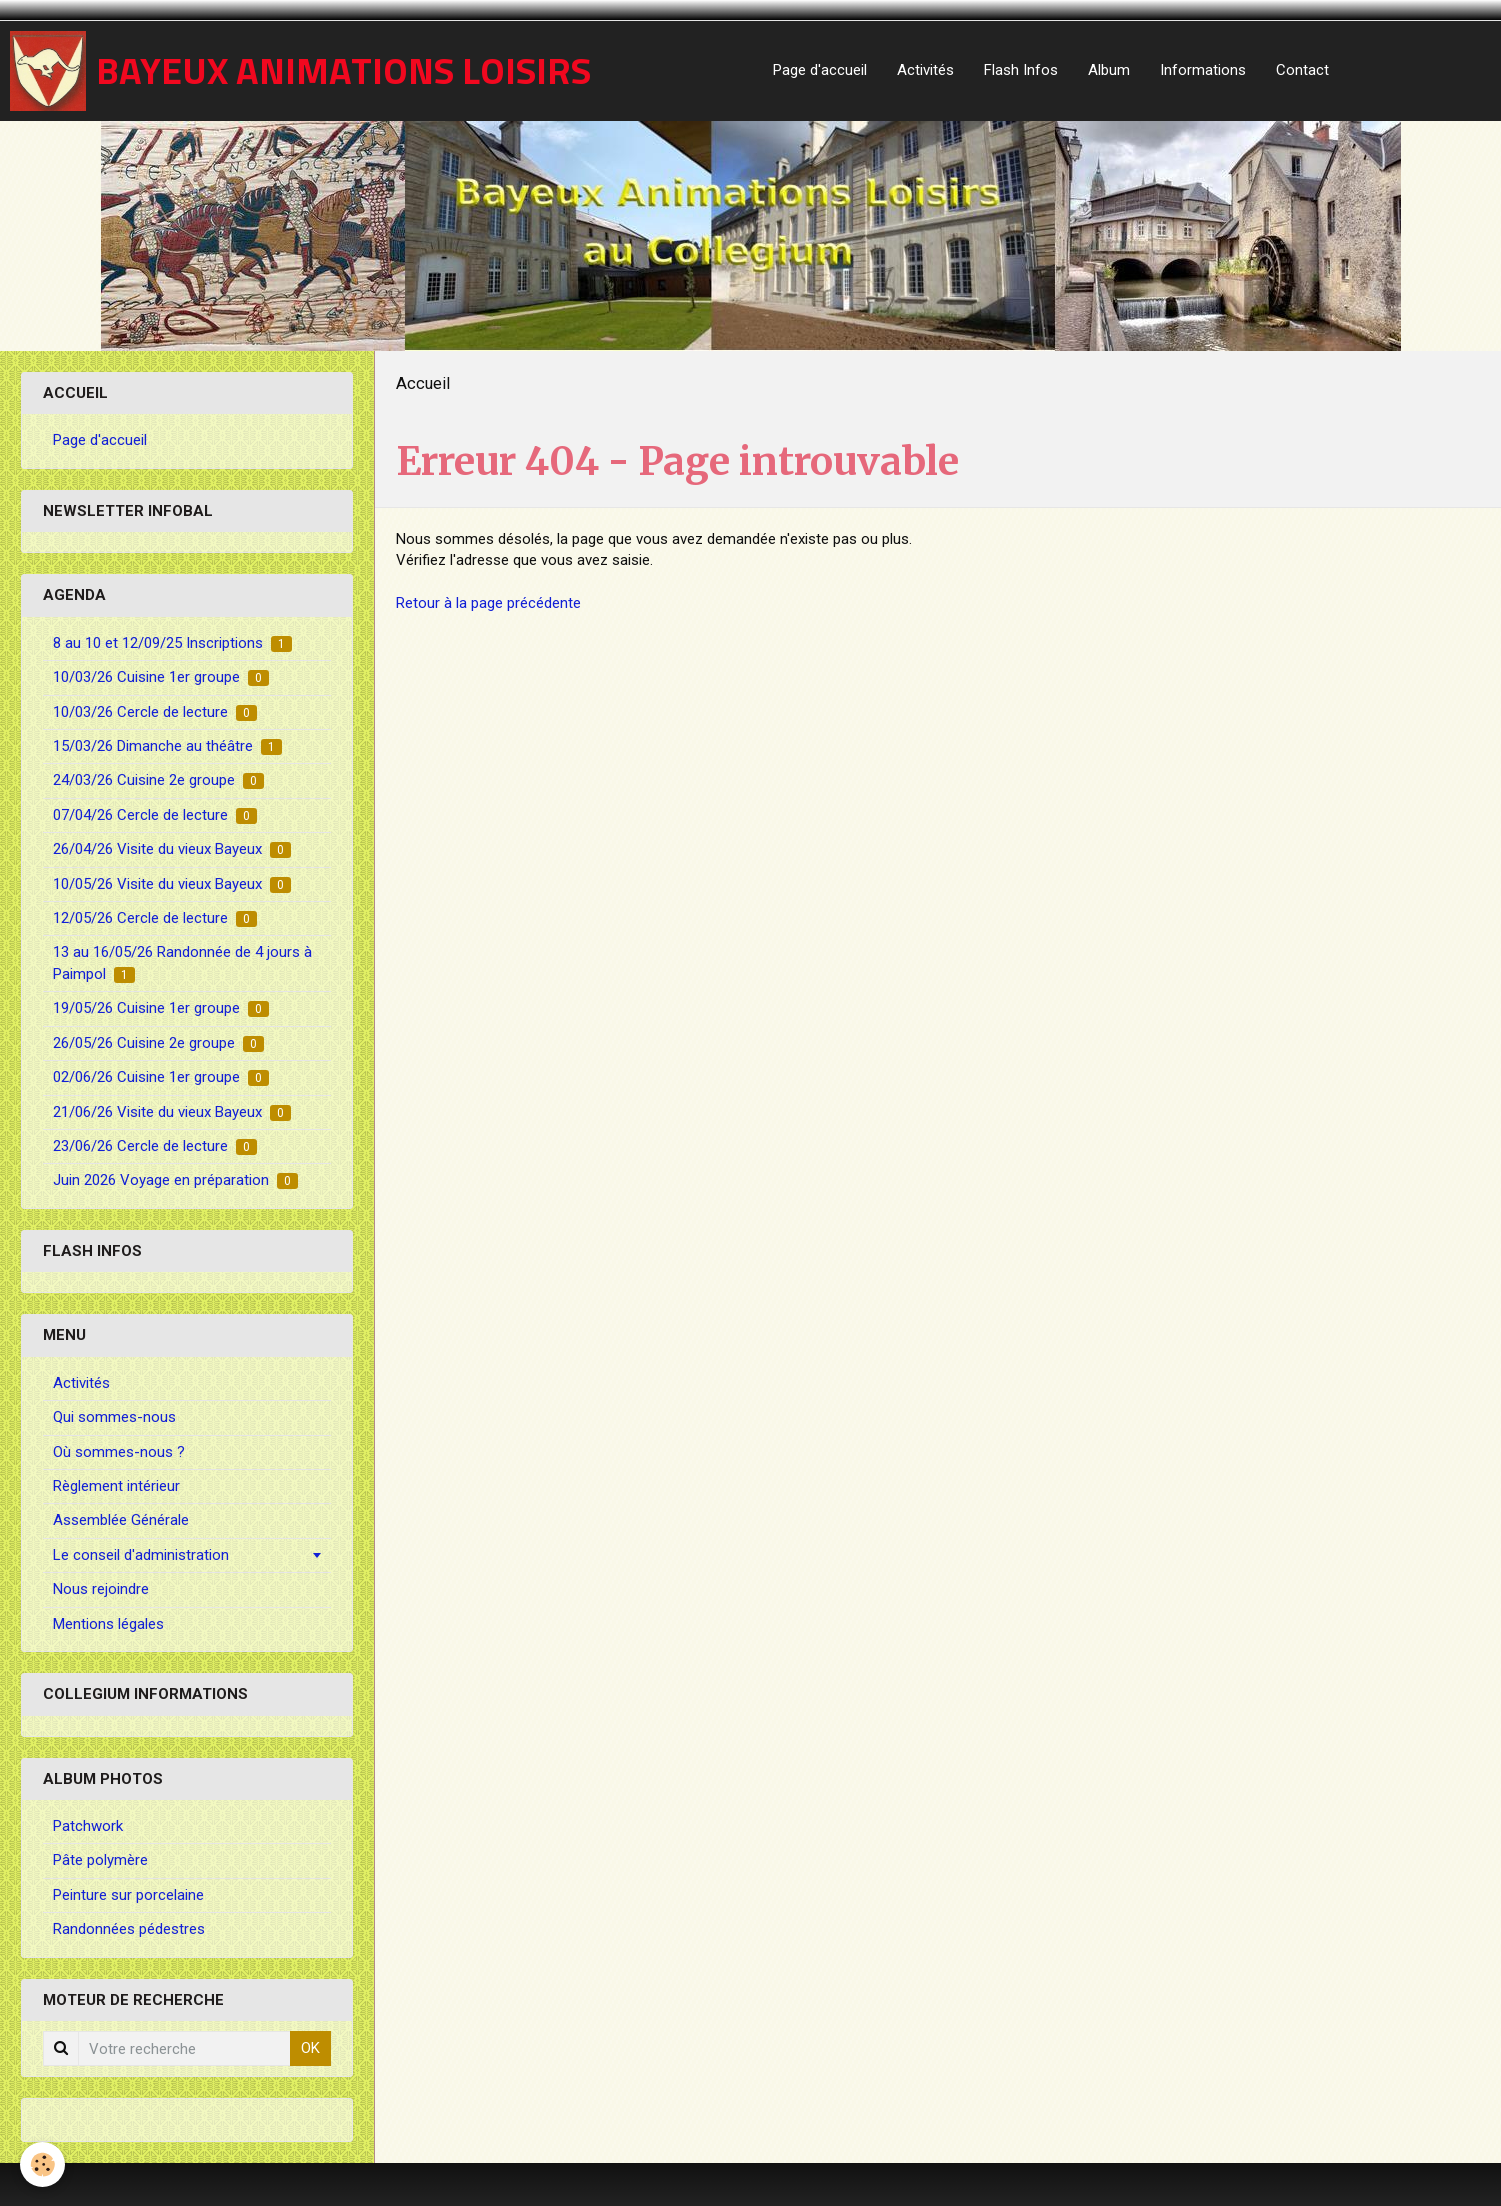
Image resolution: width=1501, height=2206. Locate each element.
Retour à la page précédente (488, 603)
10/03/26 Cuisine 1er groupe (161, 677)
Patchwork (88, 1826)
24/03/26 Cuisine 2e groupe (158, 780)
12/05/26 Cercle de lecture (155, 918)
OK (310, 2048)
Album (1109, 70)
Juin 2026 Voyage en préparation (175, 1180)
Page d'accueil (820, 70)
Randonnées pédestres (129, 1929)
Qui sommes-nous (114, 1417)
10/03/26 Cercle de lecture (155, 712)
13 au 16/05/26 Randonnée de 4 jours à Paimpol (182, 962)
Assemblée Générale (121, 1520)
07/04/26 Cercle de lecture (155, 815)
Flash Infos (1021, 70)
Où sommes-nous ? (119, 1452)
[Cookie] (42, 2164)
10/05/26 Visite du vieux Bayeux (172, 884)
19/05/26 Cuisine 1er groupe (161, 1008)
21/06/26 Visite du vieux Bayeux (172, 1112)
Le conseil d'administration (141, 1555)
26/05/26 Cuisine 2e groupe (158, 1043)
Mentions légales (108, 1624)
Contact (1302, 70)
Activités (925, 70)
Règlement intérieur (116, 1486)
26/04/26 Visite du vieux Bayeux (172, 849)
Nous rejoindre (101, 1589)
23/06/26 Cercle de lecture (155, 1146)
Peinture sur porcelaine (128, 1895)
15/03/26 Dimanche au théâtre (167, 746)
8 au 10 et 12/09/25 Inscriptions (172, 643)
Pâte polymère (100, 1860)
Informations (1203, 70)
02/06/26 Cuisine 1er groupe (161, 1077)
